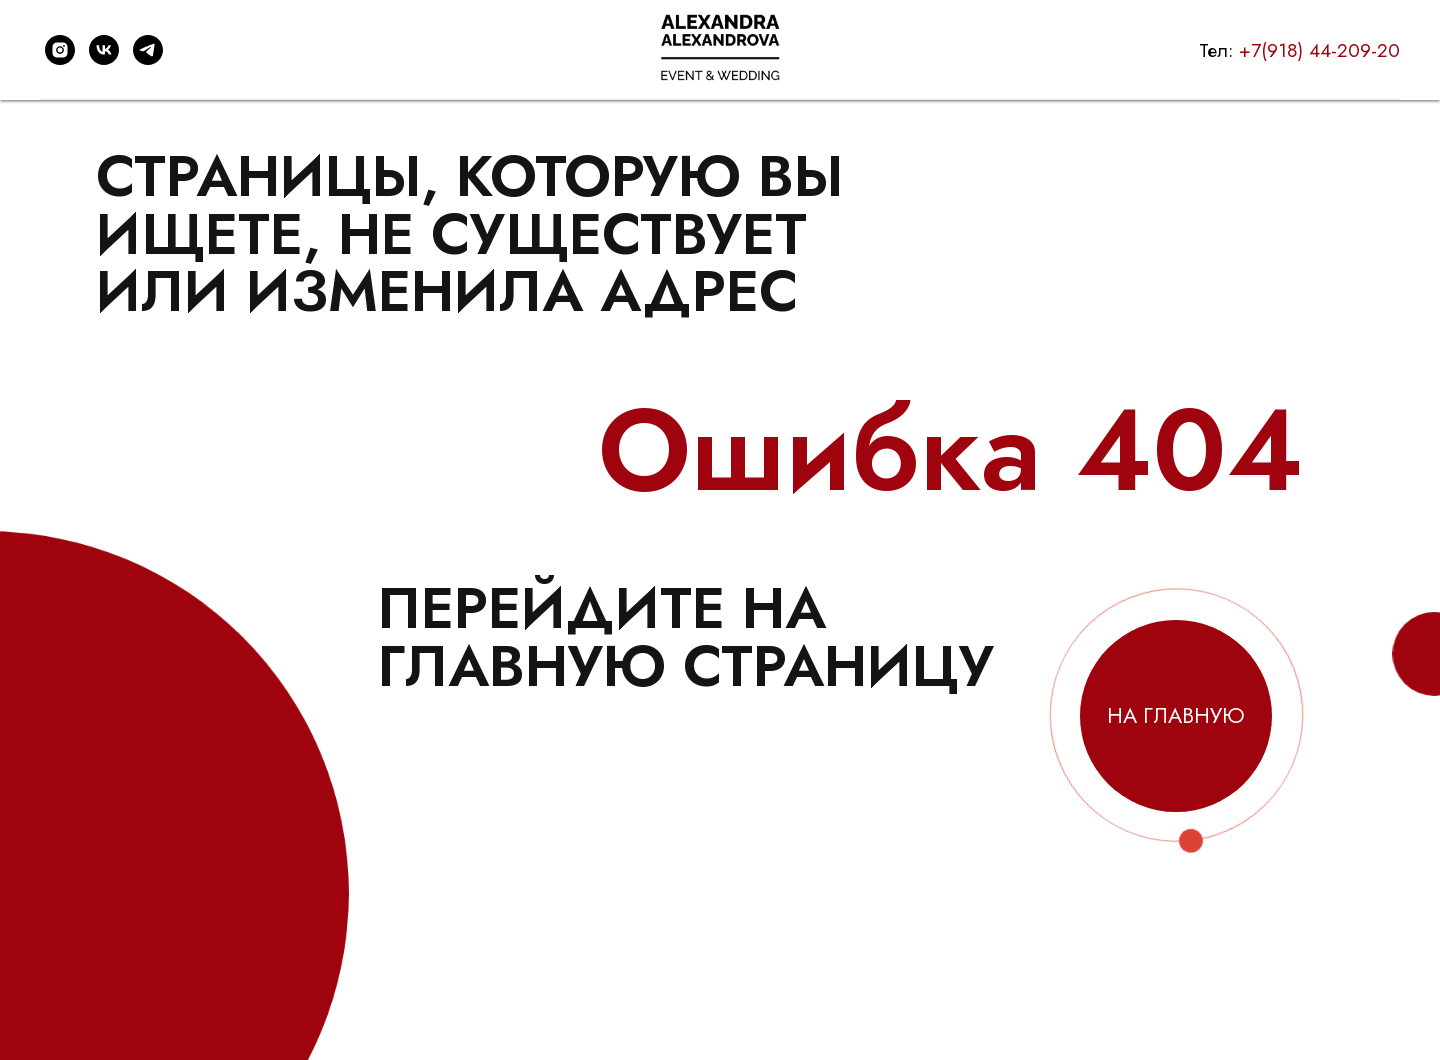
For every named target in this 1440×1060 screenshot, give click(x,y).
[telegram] (148, 50)
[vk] (104, 50)
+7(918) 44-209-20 (1319, 50)
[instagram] (60, 50)
